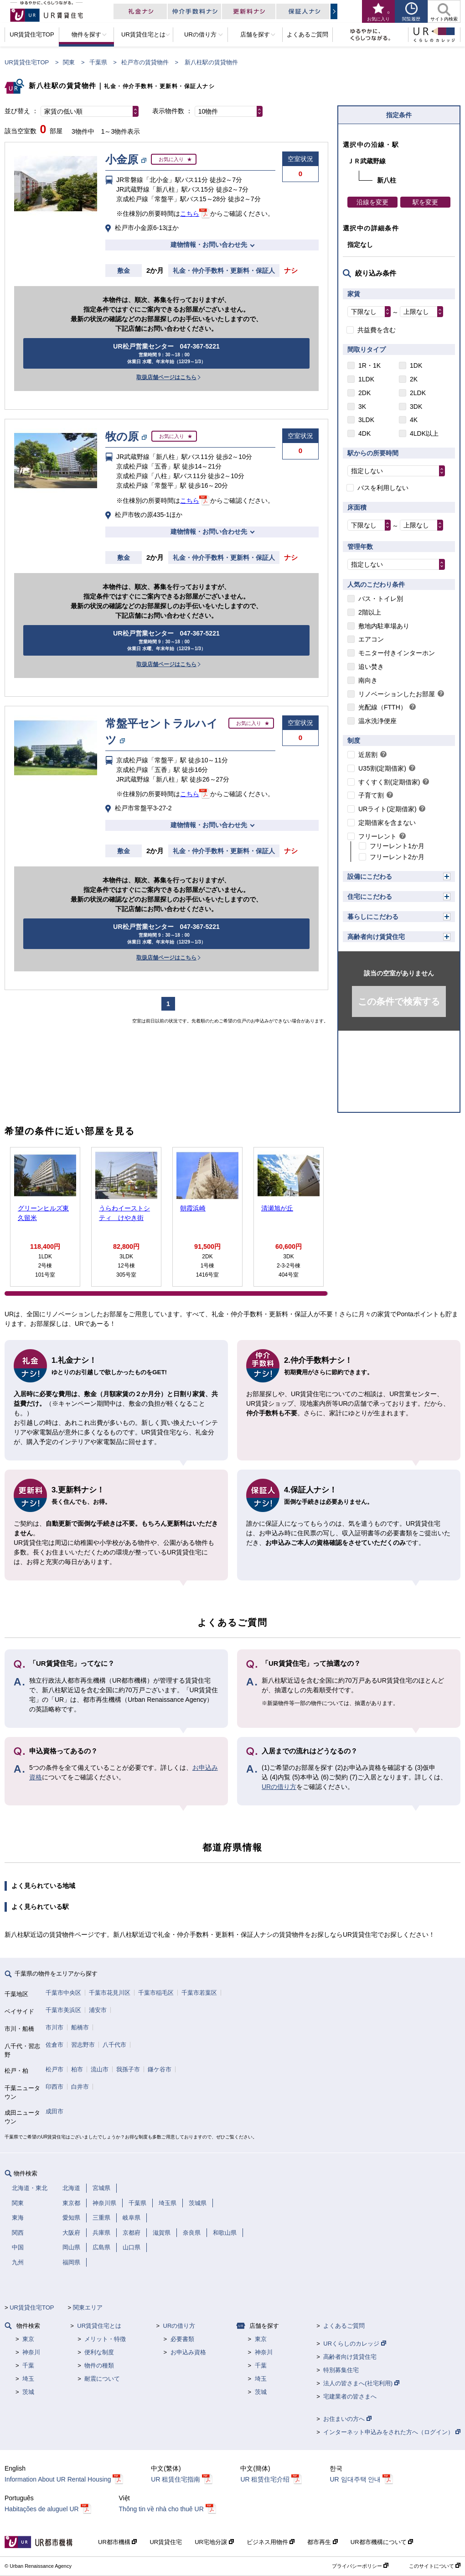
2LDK (418, 392)
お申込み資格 (188, 2352)
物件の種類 (99, 2365)
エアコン (371, 639)
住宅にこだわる (369, 896)
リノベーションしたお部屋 (396, 694)
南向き (367, 680)
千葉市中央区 (63, 1993)
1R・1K (369, 365)
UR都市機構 (117, 2542)
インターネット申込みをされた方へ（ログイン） (391, 2432)
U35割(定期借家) (382, 768)
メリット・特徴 (105, 2339)
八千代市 (114, 2045)
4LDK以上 (424, 433)
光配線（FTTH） (382, 707)
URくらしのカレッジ (354, 2343)
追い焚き (371, 666)
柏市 (77, 2069)
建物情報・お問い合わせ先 (208, 244)
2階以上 (369, 612)
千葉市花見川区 (109, 1993)
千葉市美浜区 (63, 2010)
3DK (416, 406)
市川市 (54, 2027)
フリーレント (377, 836)
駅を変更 (425, 202)
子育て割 (371, 795)
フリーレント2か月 (397, 856)
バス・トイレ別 (380, 598)
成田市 (54, 2111)
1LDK (366, 379)
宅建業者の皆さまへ (350, 2396)
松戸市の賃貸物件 (145, 62)
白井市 (80, 2087)
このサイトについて (434, 2566)
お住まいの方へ (347, 2418)
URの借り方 (279, 1786)
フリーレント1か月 (397, 846)
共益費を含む (376, 330)
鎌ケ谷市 (159, 2069)
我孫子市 (128, 2069)
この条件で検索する (399, 1001)
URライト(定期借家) (387, 809)
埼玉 (28, 2378)
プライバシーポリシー (360, 2566)
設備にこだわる (369, 876)
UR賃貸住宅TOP (27, 62)
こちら (189, 213)
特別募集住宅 (341, 2370)
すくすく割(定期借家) (389, 782)
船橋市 (80, 2027)
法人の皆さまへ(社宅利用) (361, 2383)
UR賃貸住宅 (166, 2542)
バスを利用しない (382, 487)
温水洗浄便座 (377, 721)
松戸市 (54, 2069)
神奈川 (31, 2352)
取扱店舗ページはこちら (166, 377)
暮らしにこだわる (372, 916)
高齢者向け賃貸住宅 (376, 936)
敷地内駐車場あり (383, 626)
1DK (416, 365)
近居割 (367, 754)
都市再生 (322, 2542)
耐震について (102, 2378)
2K (414, 379)
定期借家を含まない (387, 822)
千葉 (28, 2365)
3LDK (366, 419)
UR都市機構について (382, 2542)
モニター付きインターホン (396, 653)
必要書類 (182, 2339)
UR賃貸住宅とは (99, 2325)
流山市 (99, 2069)
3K (362, 406)
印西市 (54, 2087)
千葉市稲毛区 (156, 1993)
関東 (69, 62)
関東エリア (88, 2307)
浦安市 (98, 2010)
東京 (28, 2339)
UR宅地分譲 (214, 2542)
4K (414, 419)
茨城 (28, 2391)
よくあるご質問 (344, 2325)
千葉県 (98, 62)
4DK (364, 433)
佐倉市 (54, 2045)
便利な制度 (99, 2352)
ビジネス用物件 (271, 2542)
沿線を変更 (372, 202)
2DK (364, 392)
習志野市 (83, 2045)
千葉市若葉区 (199, 1993)
